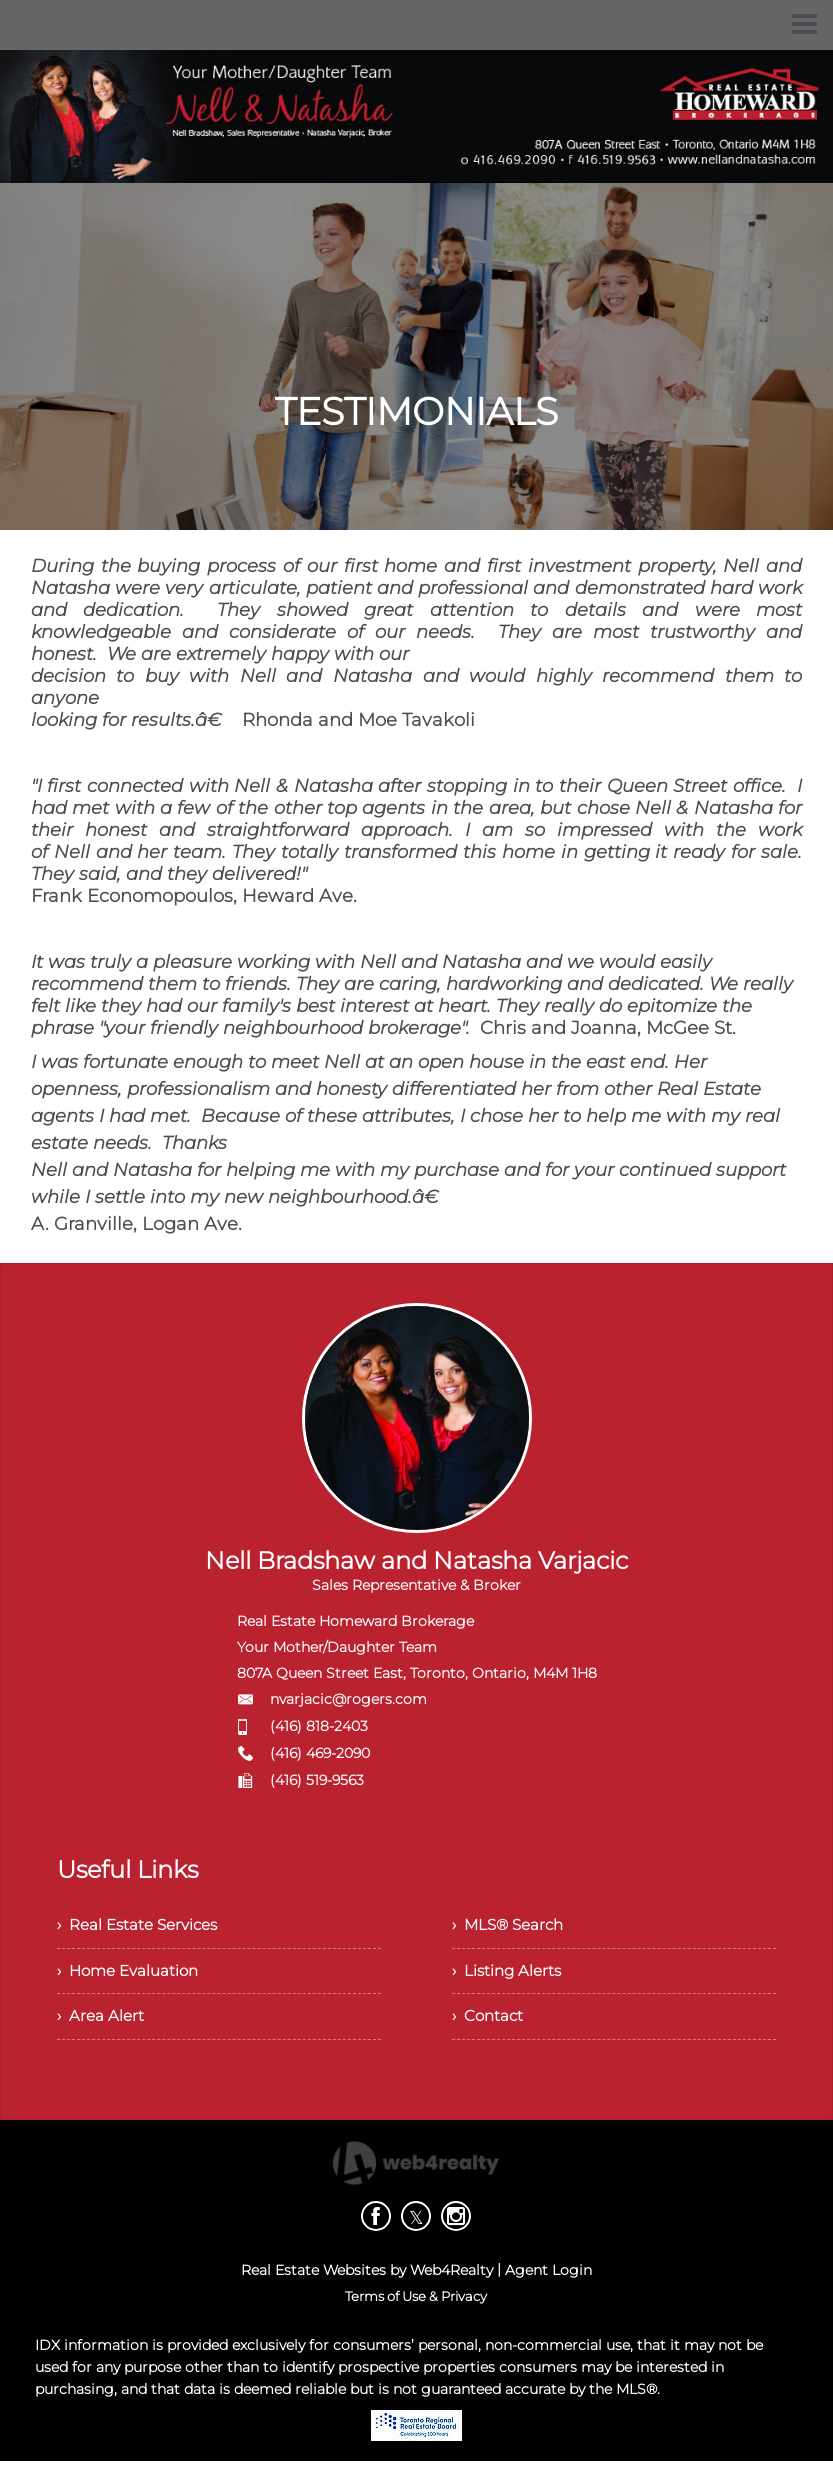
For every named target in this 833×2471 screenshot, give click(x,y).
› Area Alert (102, 2024)
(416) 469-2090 (320, 1753)
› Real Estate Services (142, 1926)
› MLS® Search (511, 1926)
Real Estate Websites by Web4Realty (367, 2280)
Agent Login (548, 2280)
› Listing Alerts (509, 1975)
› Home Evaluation (132, 1975)
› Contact (489, 2024)
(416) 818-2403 (319, 1726)
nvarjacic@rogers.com (348, 1699)
